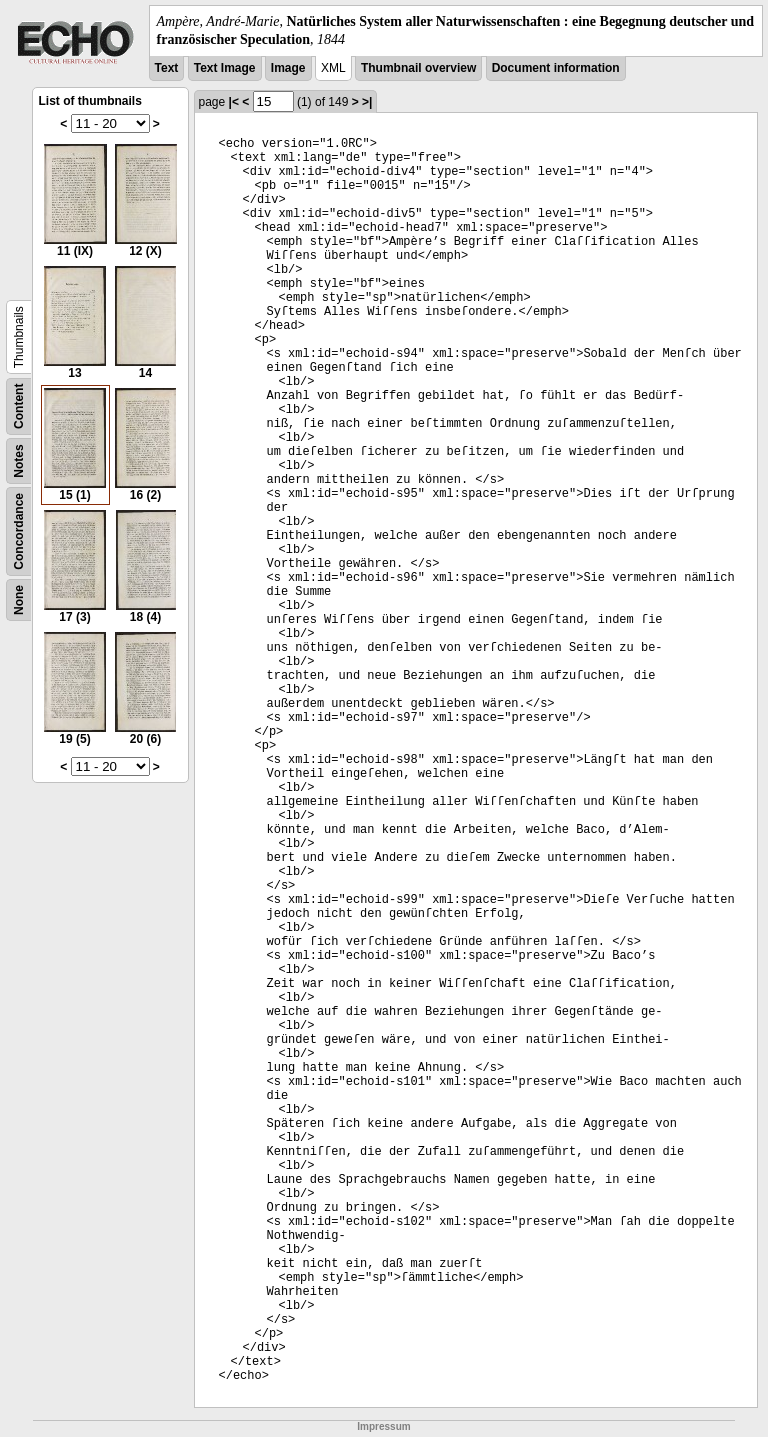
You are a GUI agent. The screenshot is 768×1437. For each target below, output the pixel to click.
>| (367, 102)
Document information (556, 68)
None (19, 600)
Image (288, 68)
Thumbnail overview (418, 68)
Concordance (19, 531)
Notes (19, 461)
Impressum (383, 1426)
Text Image (225, 68)
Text (167, 68)
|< (234, 102)
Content (19, 406)
